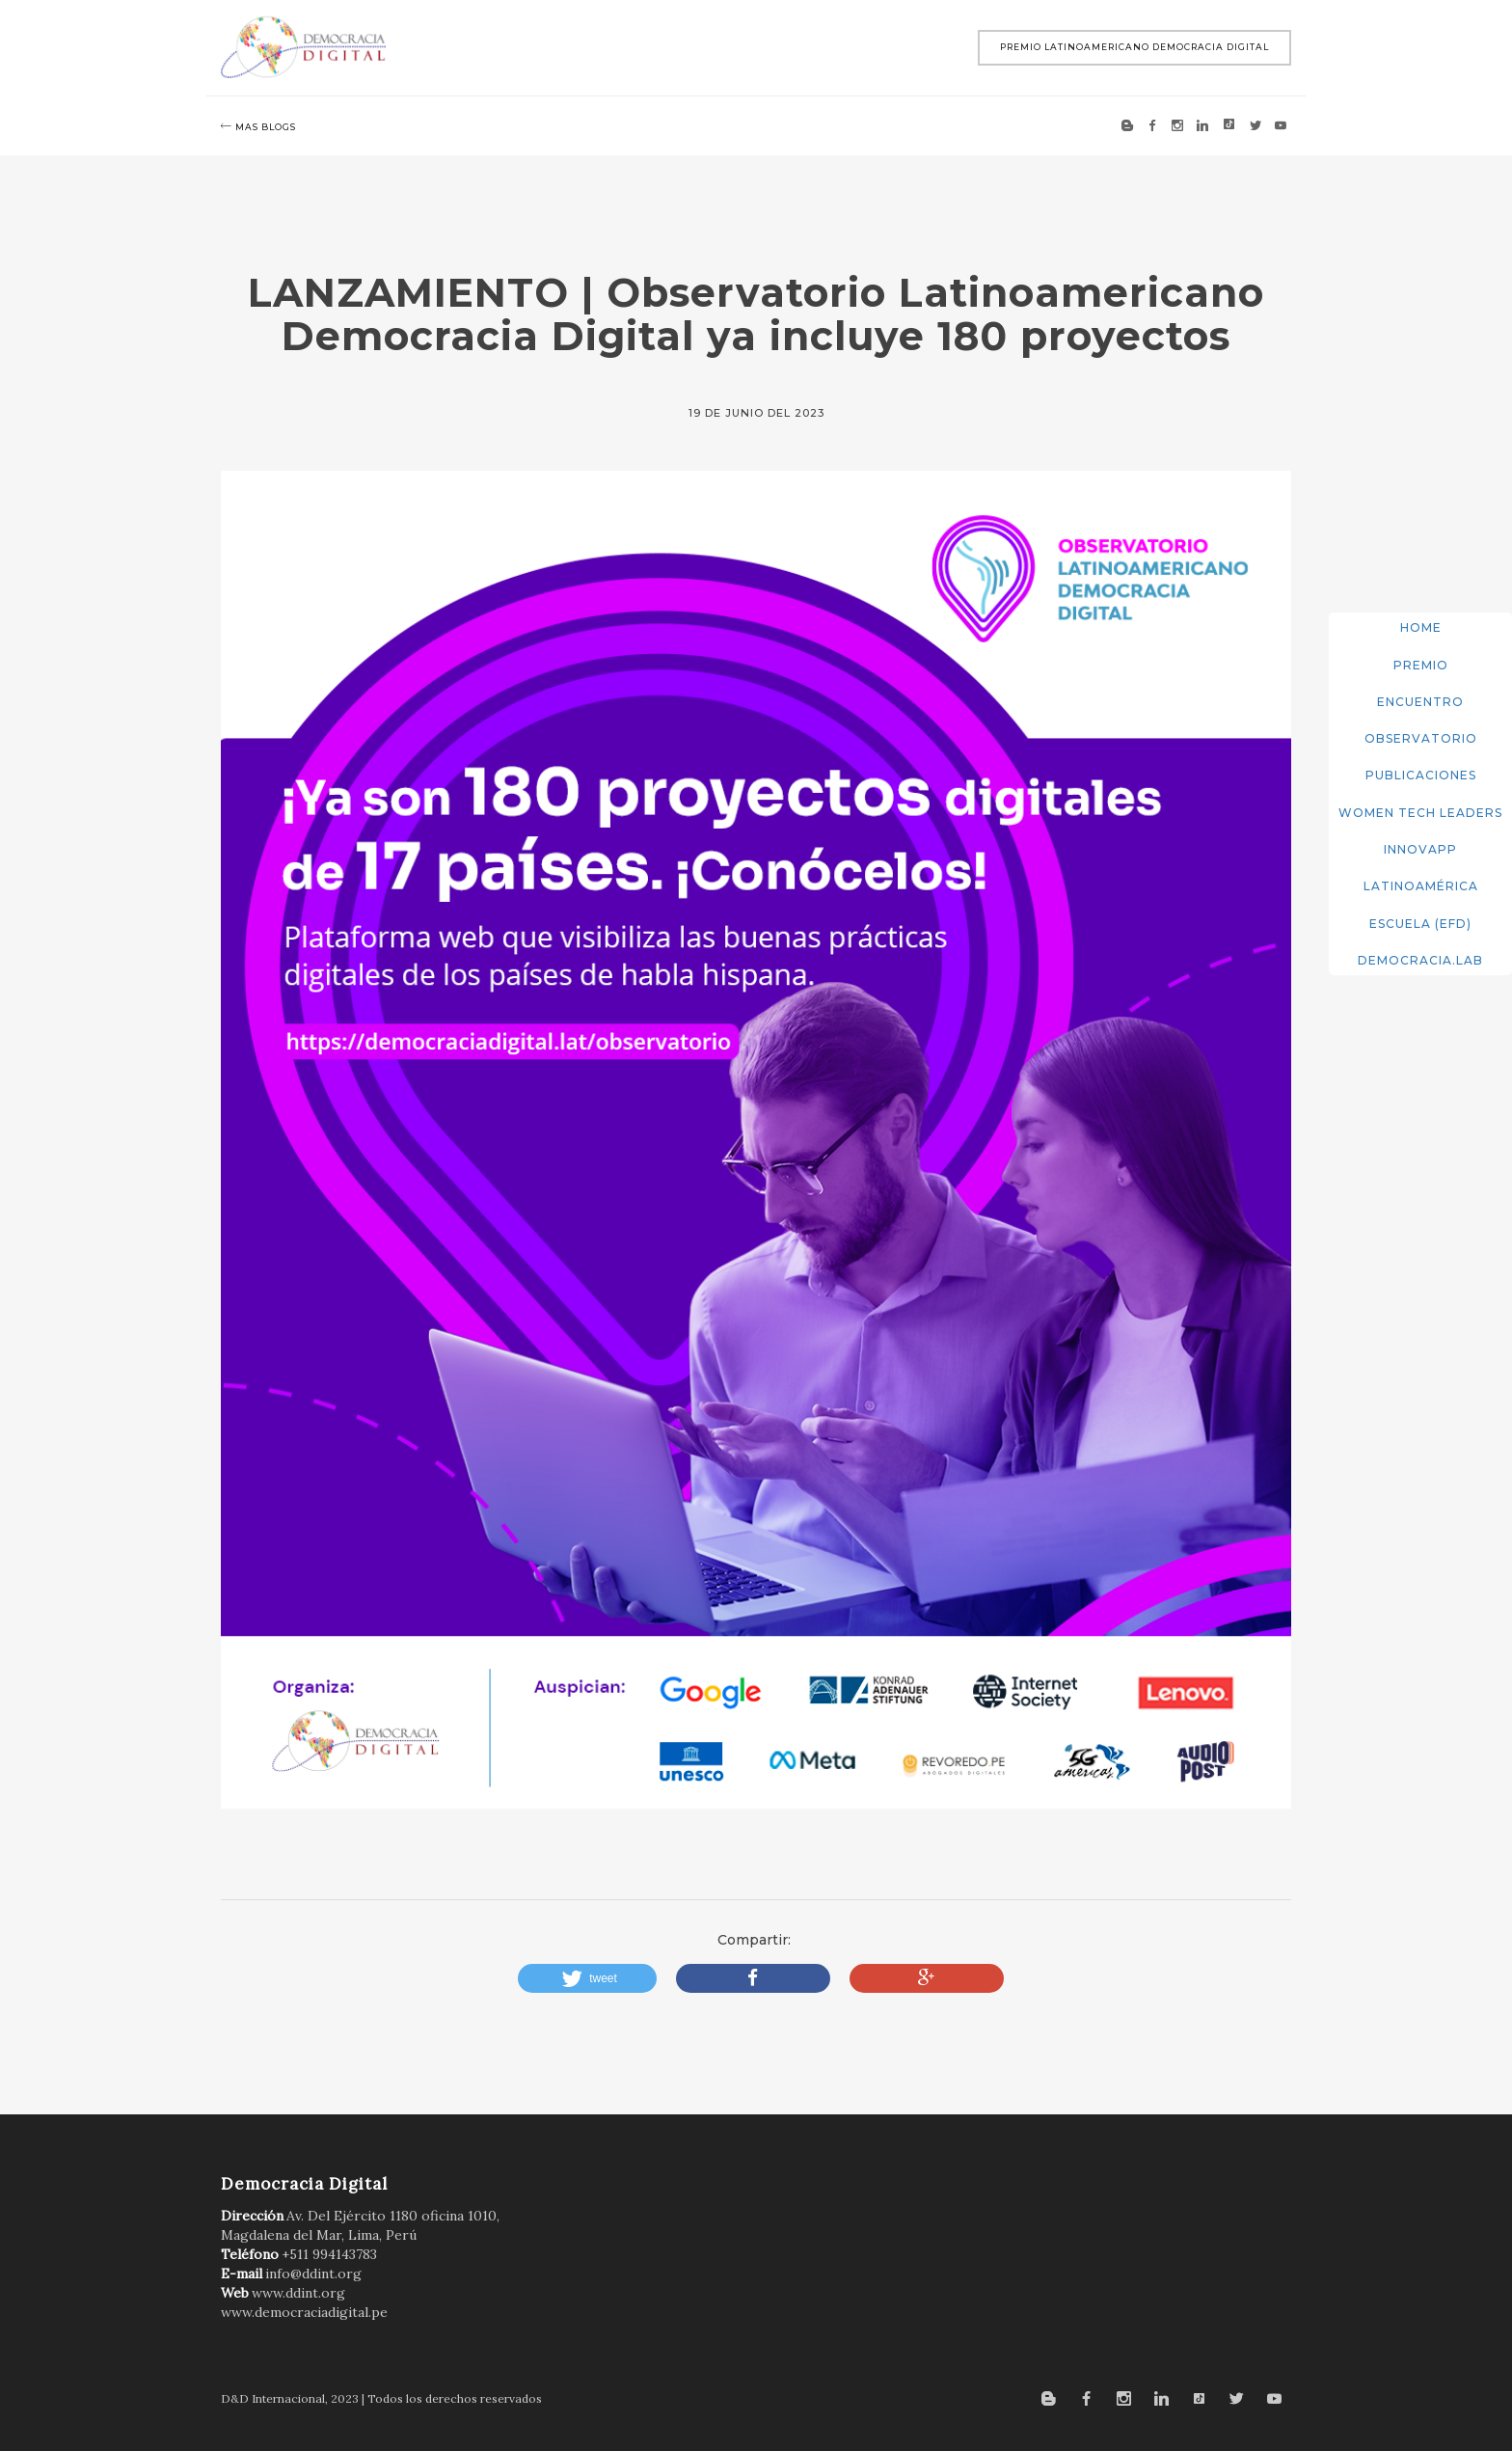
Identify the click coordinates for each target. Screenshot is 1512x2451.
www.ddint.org (298, 2292)
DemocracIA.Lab (1420, 960)
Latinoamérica (1421, 886)
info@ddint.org (313, 2273)
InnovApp (1420, 849)
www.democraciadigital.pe (304, 2312)
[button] (587, 1978)
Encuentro (1420, 701)
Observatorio (1420, 738)
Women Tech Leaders (1420, 812)
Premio (1420, 665)
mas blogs (258, 126)
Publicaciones (1420, 775)
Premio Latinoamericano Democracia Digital (1134, 46)
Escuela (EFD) (1420, 923)
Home (1421, 627)
